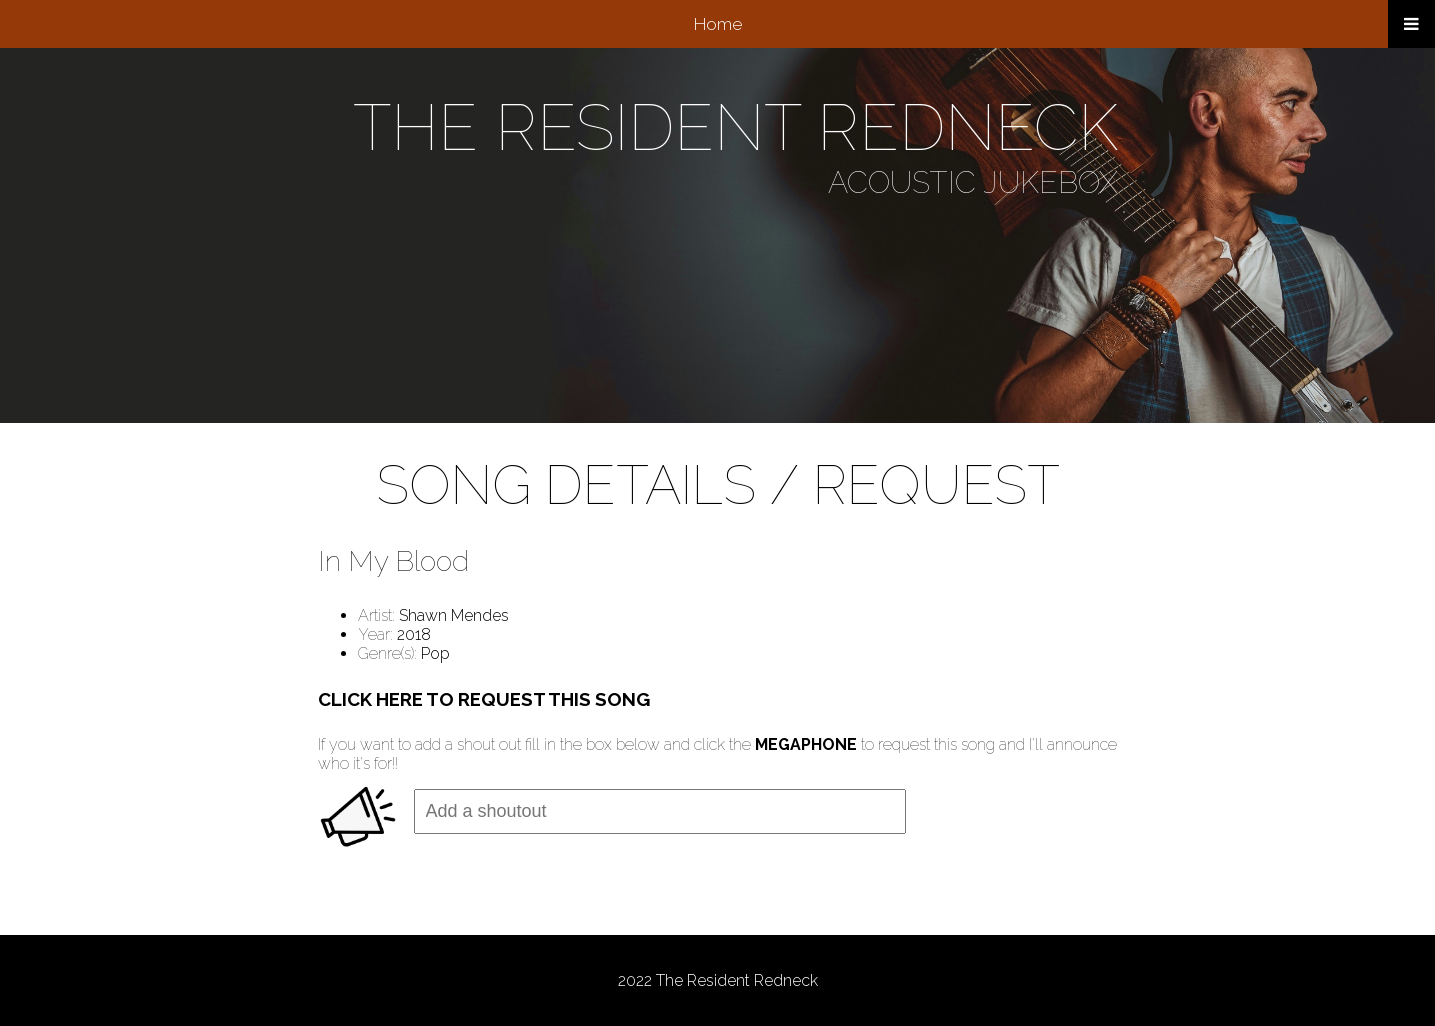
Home (718, 24)
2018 (414, 634)
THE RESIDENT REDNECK (735, 127)
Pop (435, 653)
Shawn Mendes (454, 615)
